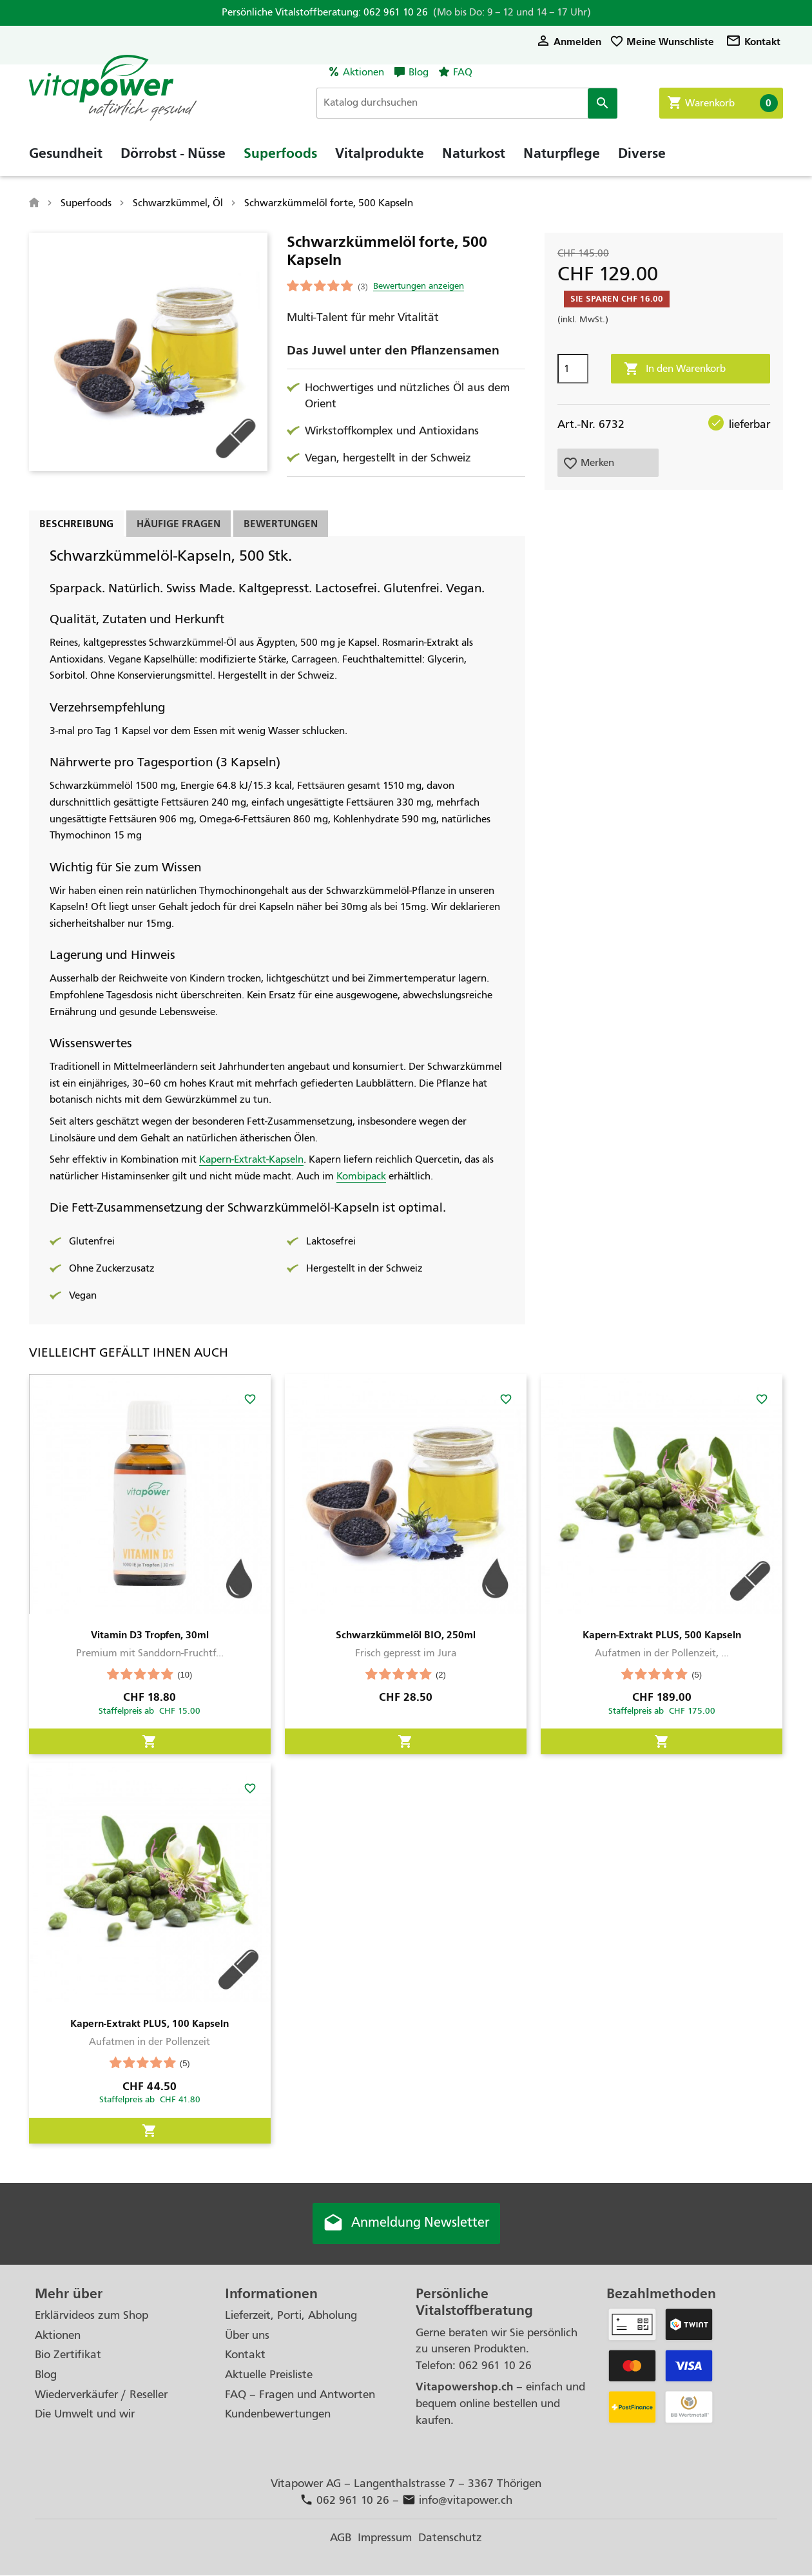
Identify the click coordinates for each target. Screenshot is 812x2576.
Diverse (642, 158)
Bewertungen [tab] (281, 524)
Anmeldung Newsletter (406, 2224)
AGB (340, 2538)
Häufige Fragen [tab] (178, 524)
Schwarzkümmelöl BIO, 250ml (406, 1635)
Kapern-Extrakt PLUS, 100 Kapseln (149, 2023)
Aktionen (363, 72)
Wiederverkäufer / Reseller (101, 2395)
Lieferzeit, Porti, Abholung (291, 2316)
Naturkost (473, 158)
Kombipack (361, 1176)
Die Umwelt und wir (85, 2414)
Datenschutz (450, 2538)
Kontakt (753, 41)
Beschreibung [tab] (76, 524)
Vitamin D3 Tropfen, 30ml (150, 1635)
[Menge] (572, 368)
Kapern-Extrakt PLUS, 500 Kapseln (662, 1635)
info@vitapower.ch (457, 2501)
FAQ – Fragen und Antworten (300, 2395)
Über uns (247, 2336)
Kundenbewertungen (278, 2414)
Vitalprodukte (379, 158)
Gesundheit (65, 158)
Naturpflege (561, 158)
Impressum (385, 2538)
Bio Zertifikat (68, 2355)
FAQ (462, 72)
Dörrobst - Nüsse (173, 158)
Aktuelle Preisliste (269, 2375)
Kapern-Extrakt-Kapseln (251, 1159)
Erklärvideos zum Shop (91, 2316)
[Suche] (472, 103)
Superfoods (280, 158)
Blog (419, 72)
